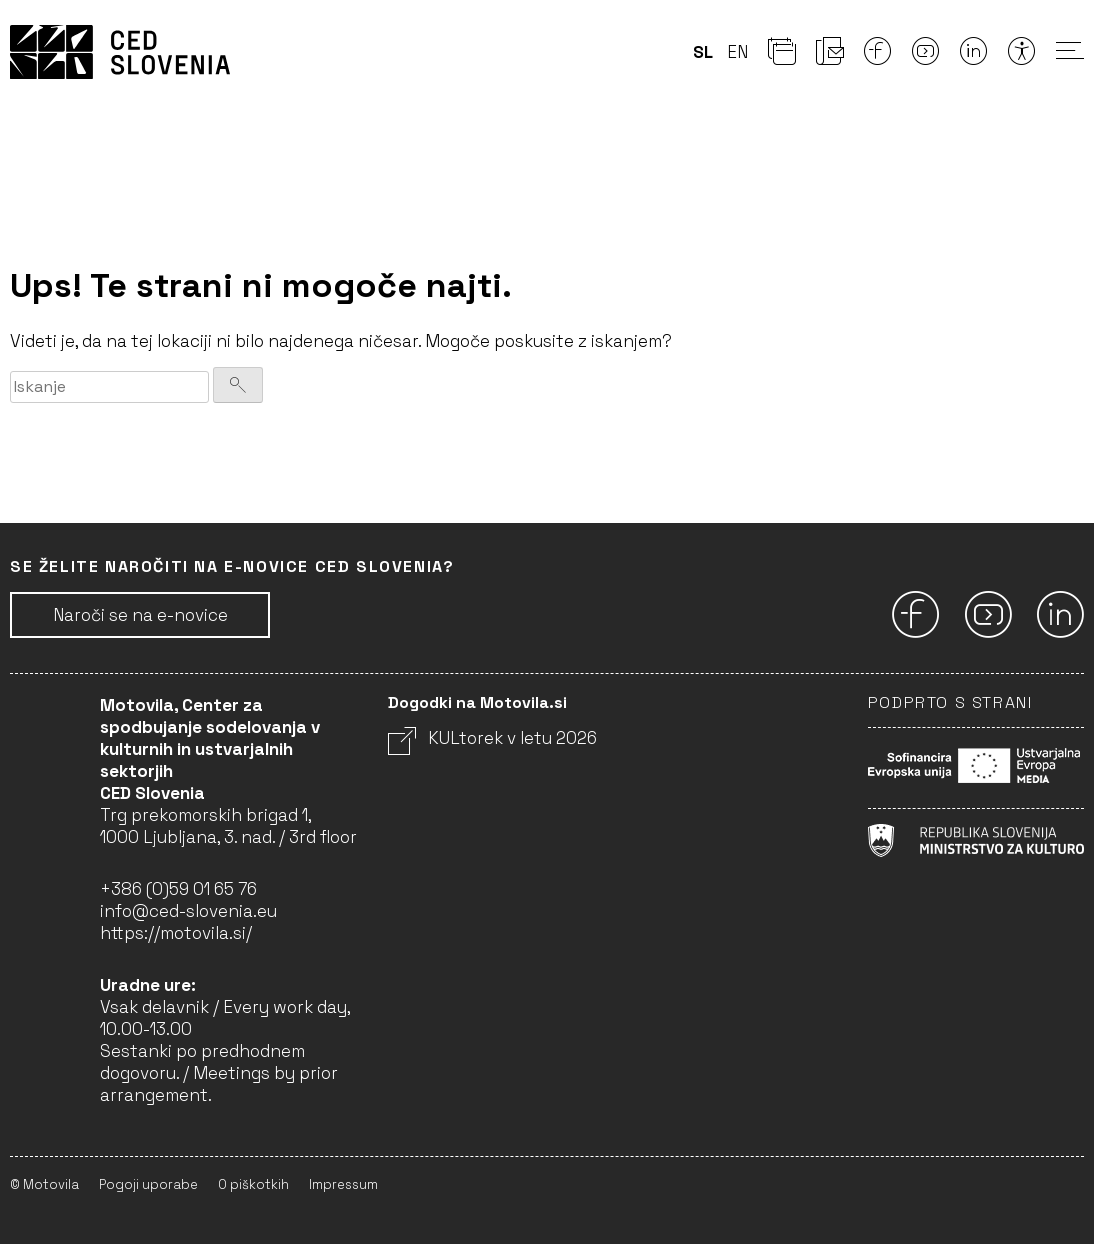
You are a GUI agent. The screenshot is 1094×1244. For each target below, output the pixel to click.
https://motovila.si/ (176, 933)
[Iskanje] (238, 385)
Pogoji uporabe (148, 1184)
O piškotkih (253, 1184)
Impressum (343, 1184)
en (737, 52)
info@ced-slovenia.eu (188, 911)
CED (120, 52)
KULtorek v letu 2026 (492, 738)
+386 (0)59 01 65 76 (178, 889)
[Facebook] (878, 57)
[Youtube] (926, 57)
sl (703, 52)
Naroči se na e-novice (140, 615)
